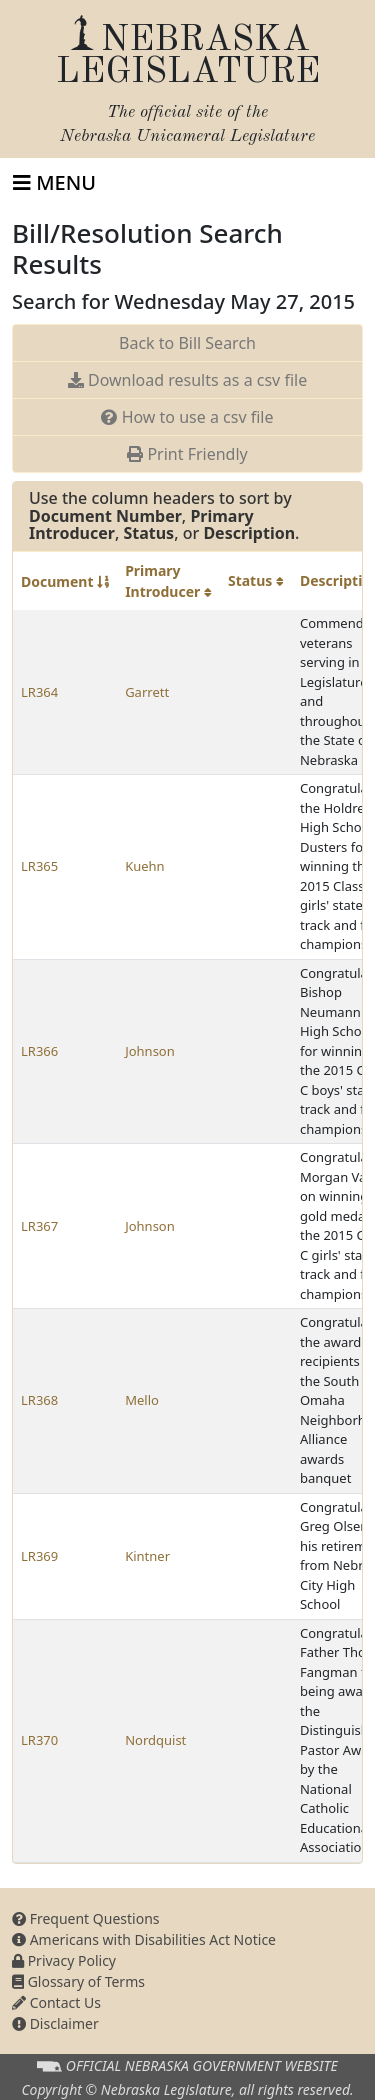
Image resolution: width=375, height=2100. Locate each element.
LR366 (39, 1051)
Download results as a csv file (187, 380)
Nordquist (155, 1740)
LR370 (39, 1740)
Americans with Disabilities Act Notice (144, 1939)
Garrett (147, 692)
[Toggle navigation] (54, 183)
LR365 (39, 866)
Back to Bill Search (187, 343)
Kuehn (144, 866)
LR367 (39, 1226)
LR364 (39, 692)
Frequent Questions (86, 1918)
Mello (142, 1400)
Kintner (147, 1556)
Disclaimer (55, 2023)
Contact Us (56, 2002)
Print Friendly (187, 454)
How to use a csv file (187, 417)
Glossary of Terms (78, 1981)
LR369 (39, 1556)
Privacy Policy (64, 1960)
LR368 (39, 1400)
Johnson (150, 1051)
